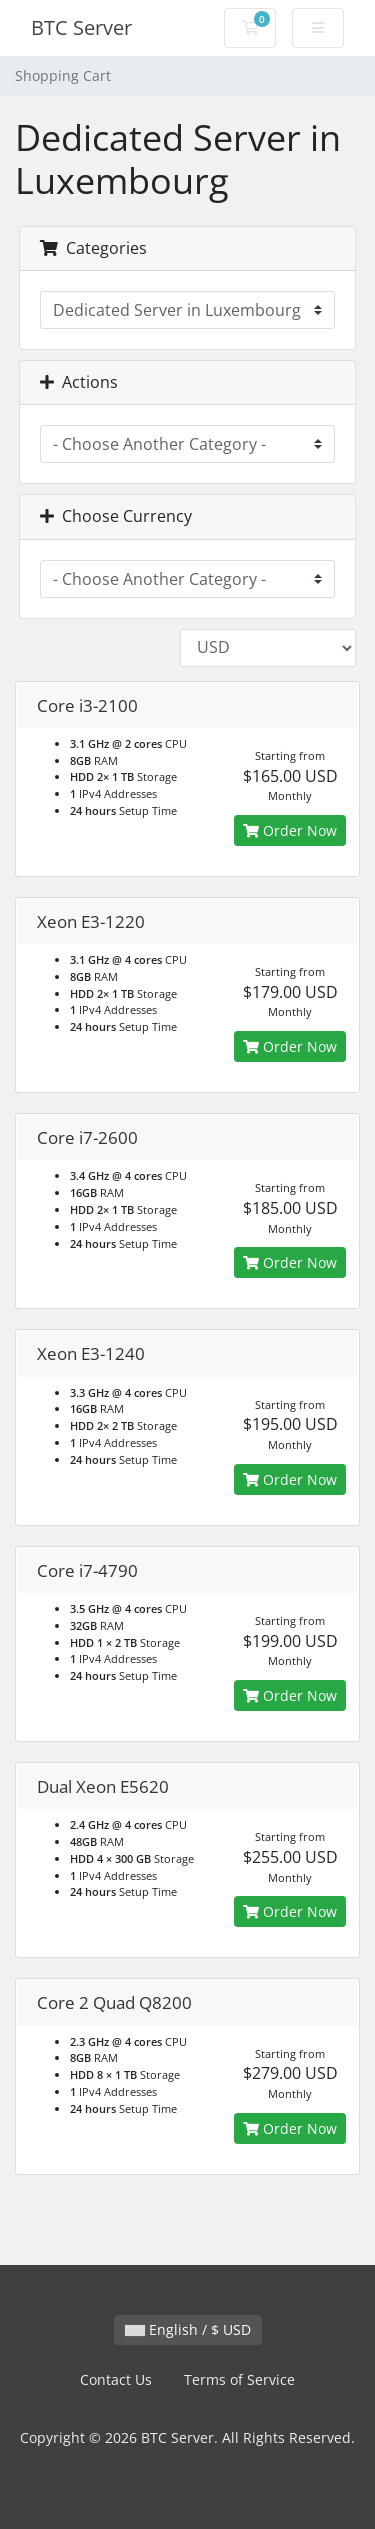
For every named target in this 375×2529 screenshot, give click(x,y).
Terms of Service (239, 2379)
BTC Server (81, 27)
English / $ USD (188, 2329)
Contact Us (116, 2379)
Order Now (290, 830)
